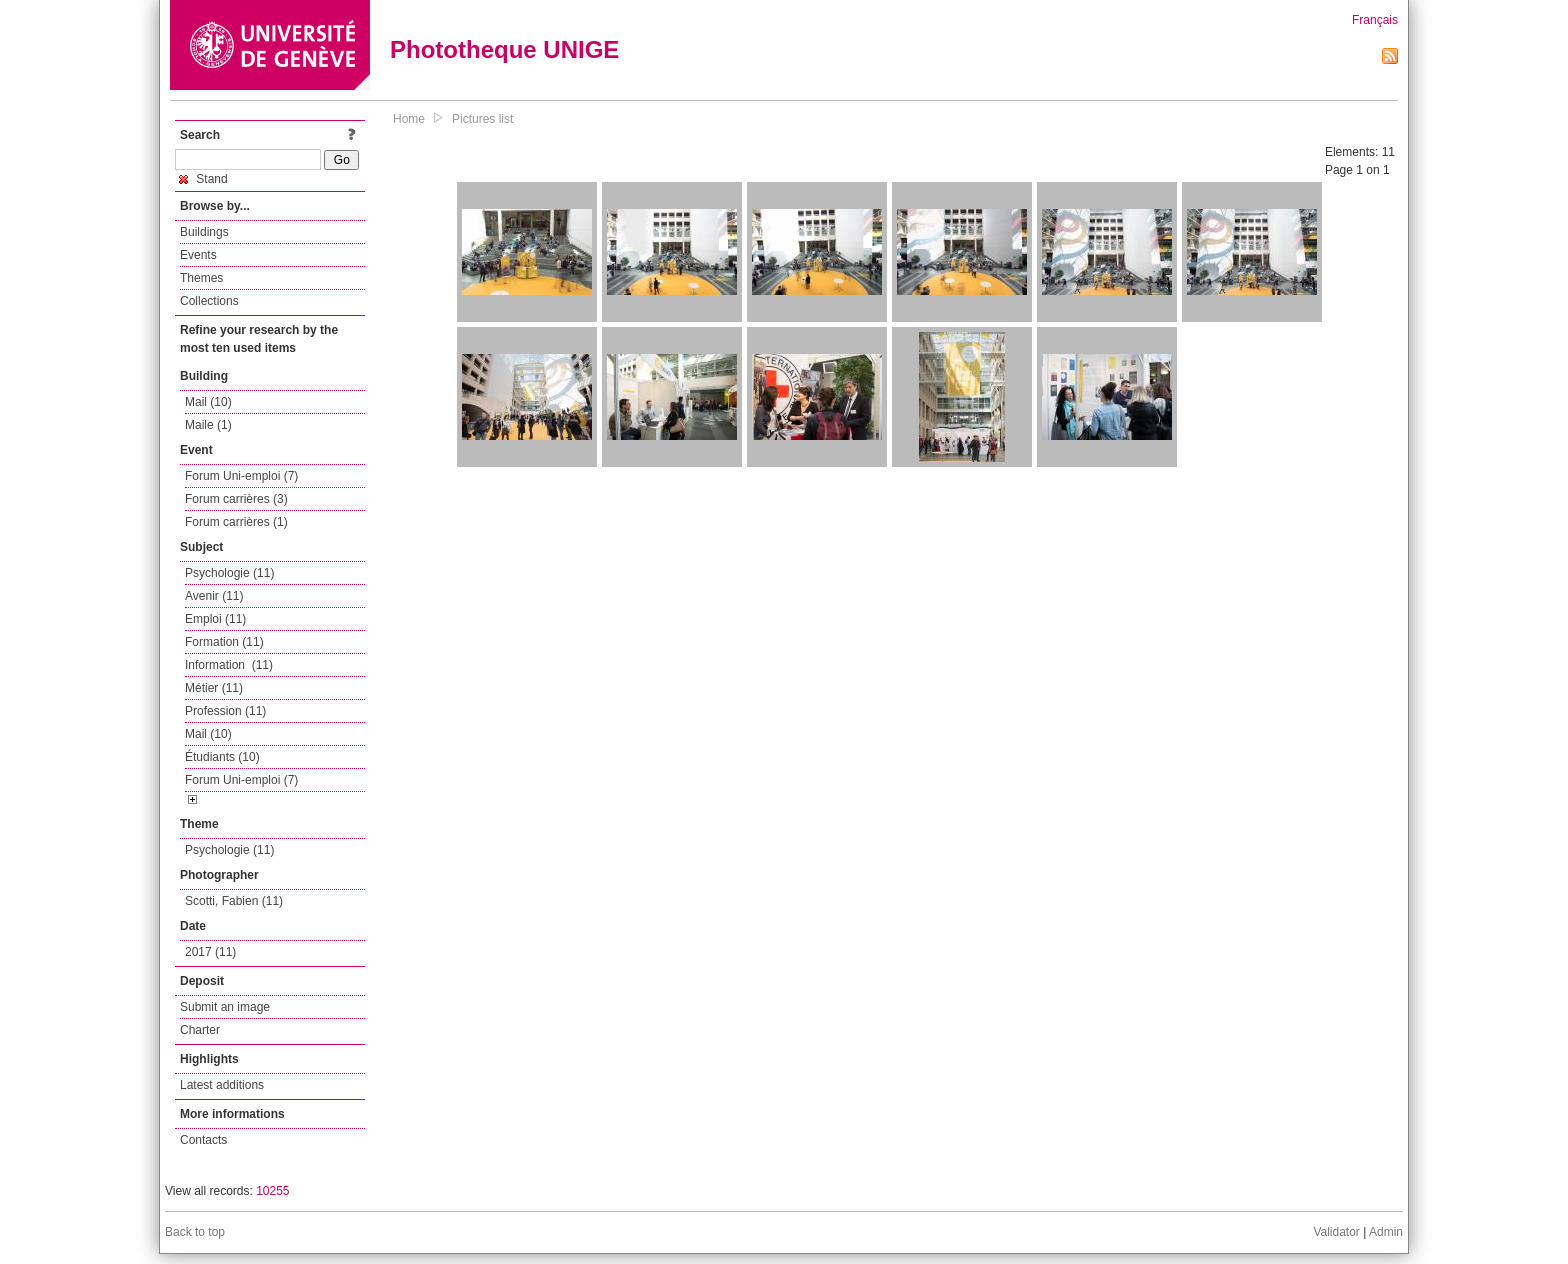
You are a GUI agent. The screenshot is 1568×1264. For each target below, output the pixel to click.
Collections (209, 301)
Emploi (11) (215, 619)
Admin (1386, 1232)
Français (1375, 20)
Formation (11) (224, 642)
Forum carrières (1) (236, 522)
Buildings (204, 232)
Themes (201, 278)
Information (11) (229, 665)
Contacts (203, 1140)
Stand (205, 179)
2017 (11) (210, 952)
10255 (272, 1191)
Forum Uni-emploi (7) (241, 476)
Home (409, 119)
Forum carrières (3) (236, 499)
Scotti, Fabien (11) (234, 901)
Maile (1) (208, 425)
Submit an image (225, 1007)
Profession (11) (225, 711)
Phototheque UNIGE (504, 49)
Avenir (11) (214, 596)
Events (198, 255)
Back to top (195, 1232)
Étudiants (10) (222, 757)
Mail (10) (208, 402)
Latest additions (222, 1085)
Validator (1336, 1232)
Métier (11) (214, 688)
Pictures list (482, 119)
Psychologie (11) (229, 573)
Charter (200, 1030)
